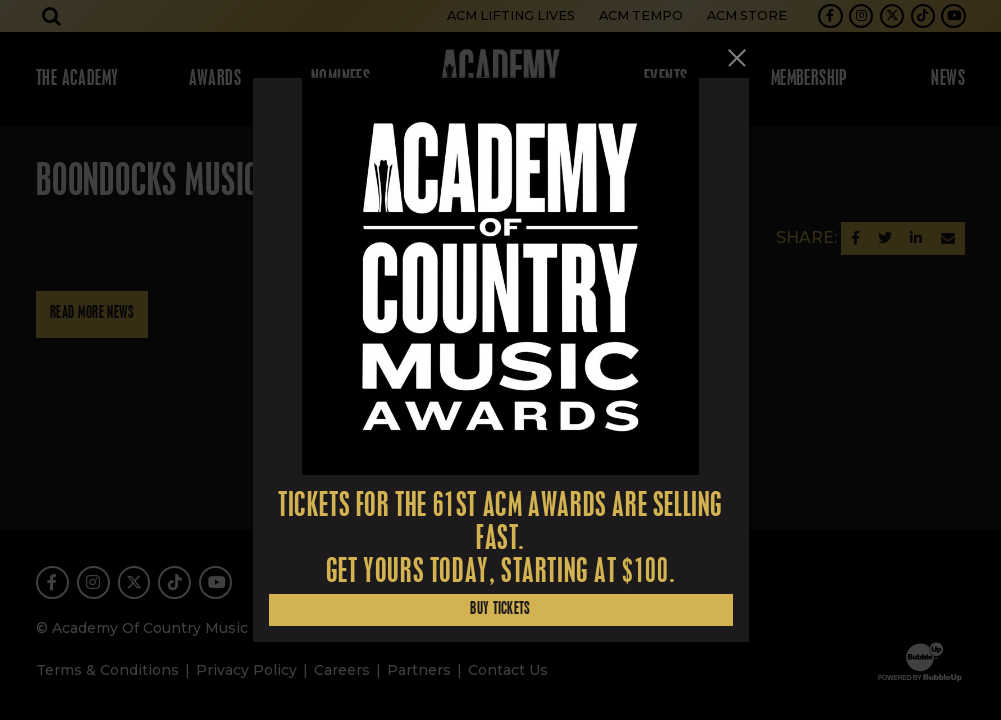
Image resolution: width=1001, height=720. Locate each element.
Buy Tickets (500, 609)
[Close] (736, 57)
